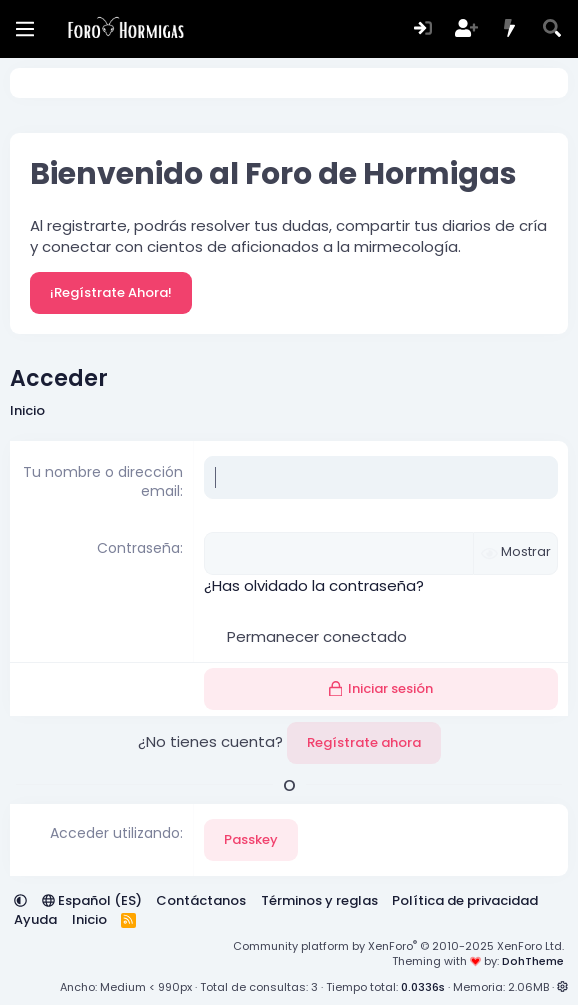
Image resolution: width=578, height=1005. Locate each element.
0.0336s (423, 987)
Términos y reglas (319, 900)
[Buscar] (552, 29)
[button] (20, 900)
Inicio (89, 919)
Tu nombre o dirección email (103, 482)
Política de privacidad (465, 900)
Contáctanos (201, 900)
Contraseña (138, 548)
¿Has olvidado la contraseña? (314, 585)
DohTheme (533, 961)
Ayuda (35, 919)
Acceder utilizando (115, 833)
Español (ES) (92, 900)
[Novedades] (509, 29)
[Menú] (25, 29)
